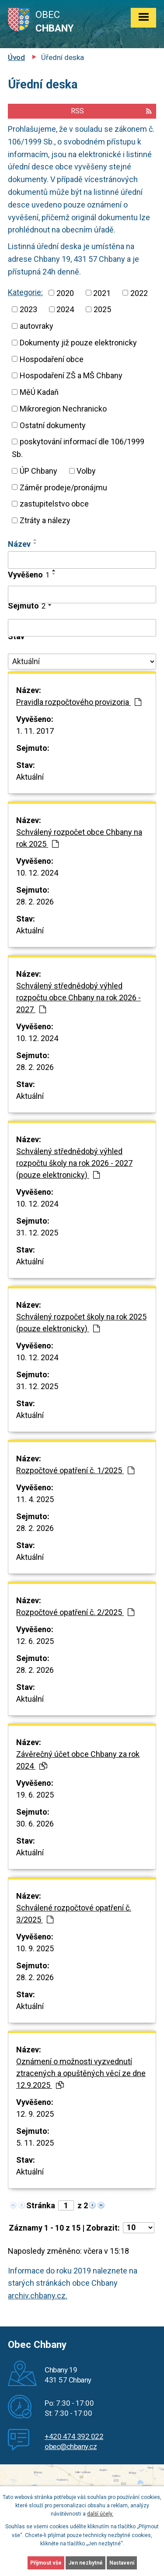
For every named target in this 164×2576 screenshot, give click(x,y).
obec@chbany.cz (71, 2446)
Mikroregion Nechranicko (63, 408)
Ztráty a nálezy (45, 520)
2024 (65, 309)
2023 (28, 309)
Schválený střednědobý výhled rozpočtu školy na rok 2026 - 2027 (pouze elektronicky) (74, 1163)
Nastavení (121, 2563)
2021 (102, 292)
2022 (139, 292)
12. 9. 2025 (35, 2114)
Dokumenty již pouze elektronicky (78, 342)
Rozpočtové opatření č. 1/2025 (75, 1470)
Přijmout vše (46, 2563)
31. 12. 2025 (37, 1232)
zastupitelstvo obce (54, 503)
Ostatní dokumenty (53, 424)
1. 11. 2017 (35, 730)
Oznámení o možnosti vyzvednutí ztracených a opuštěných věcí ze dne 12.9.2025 (81, 2073)
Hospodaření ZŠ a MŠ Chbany (71, 375)
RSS (111, 111)
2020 (65, 292)
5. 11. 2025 (35, 2142)
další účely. (100, 2514)
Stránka (40, 2205)
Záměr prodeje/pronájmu (63, 487)
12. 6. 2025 (35, 1641)
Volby (86, 470)
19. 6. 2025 (35, 1794)
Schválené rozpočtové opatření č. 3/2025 (73, 1913)
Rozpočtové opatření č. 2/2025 (75, 1612)
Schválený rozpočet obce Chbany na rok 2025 (79, 837)
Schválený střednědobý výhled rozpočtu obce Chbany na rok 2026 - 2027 (78, 997)
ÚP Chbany (38, 470)
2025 (102, 309)
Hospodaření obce (52, 358)
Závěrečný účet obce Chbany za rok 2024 (78, 1759)
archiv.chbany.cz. (37, 2295)
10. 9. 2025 (35, 1948)
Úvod (16, 57)
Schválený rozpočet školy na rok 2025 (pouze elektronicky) (81, 1322)
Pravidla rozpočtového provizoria (78, 702)
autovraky (36, 326)
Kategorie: (25, 292)
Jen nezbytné (85, 2563)
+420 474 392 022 (74, 2436)
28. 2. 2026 (35, 901)
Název (19, 544)
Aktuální (30, 776)
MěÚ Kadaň (39, 392)
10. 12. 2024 (37, 872)
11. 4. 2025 (35, 1499)
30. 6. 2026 (35, 1823)
